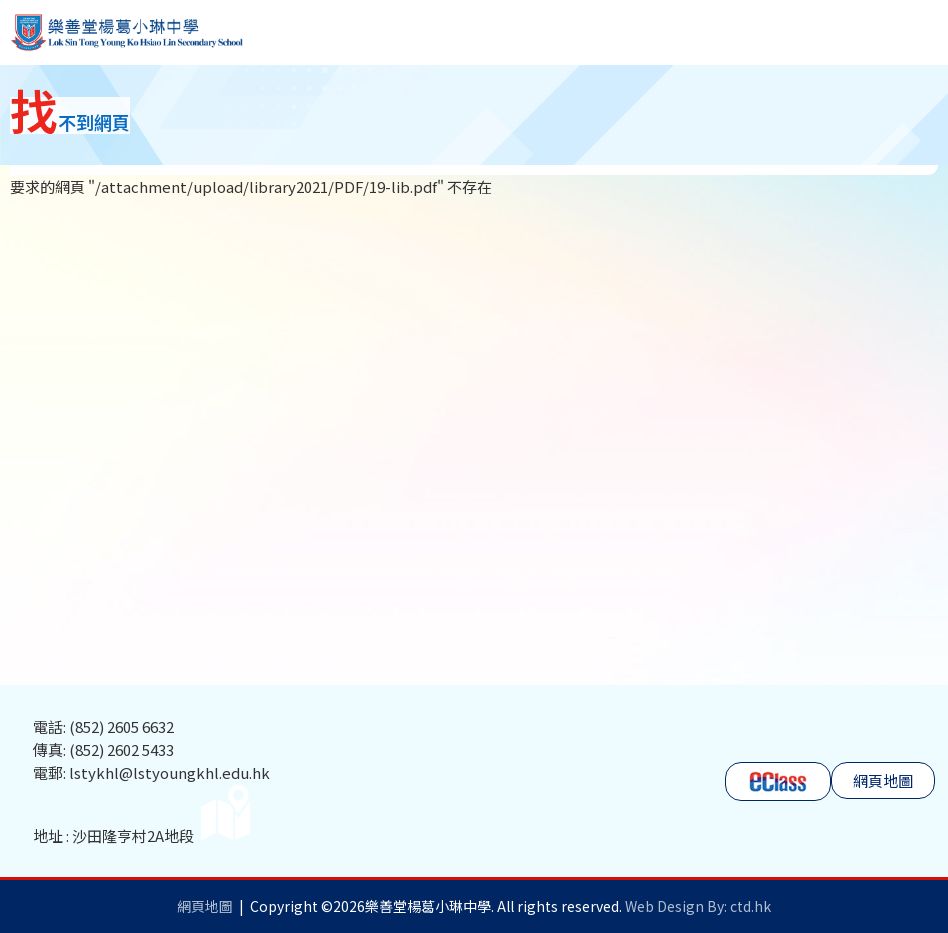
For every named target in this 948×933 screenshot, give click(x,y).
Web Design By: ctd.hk (698, 906)
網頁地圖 (883, 780)
